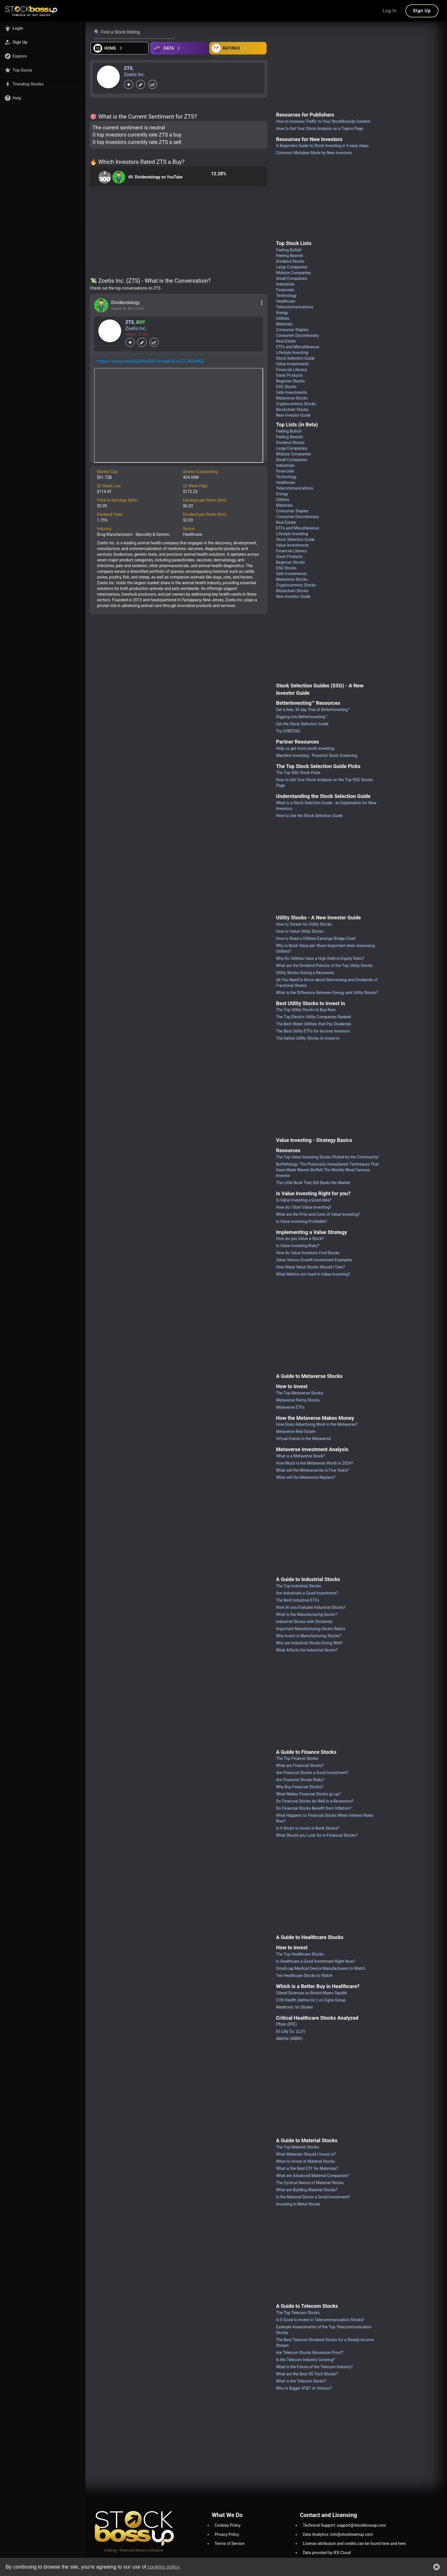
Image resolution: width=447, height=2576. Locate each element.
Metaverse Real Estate (296, 1431)
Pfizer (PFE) (286, 2024)
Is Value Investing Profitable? (301, 1221)
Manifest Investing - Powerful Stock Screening (316, 755)
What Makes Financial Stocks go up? (308, 1794)
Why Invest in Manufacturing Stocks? (308, 1636)
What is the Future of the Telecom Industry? (314, 2367)
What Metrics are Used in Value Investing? (313, 1274)
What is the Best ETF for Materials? (307, 2168)
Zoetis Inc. (134, 74)
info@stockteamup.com (351, 2534)
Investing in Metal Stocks (298, 2204)
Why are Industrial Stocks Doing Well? (309, 1643)
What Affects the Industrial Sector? (307, 1650)
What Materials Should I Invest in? (306, 2154)
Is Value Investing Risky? (297, 1245)
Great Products (289, 375)
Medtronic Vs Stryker (294, 2007)
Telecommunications (294, 307)
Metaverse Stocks (292, 398)
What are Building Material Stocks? (307, 2190)
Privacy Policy (227, 2534)
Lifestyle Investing (292, 352)
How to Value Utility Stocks (300, 931)
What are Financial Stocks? (300, 1765)
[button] (43, 28)
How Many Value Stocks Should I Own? (310, 1267)
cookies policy (162, 2567)
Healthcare (285, 301)
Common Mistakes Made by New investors (314, 152)
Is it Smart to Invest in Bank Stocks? (307, 1828)
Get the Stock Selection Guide (302, 724)
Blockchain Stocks (292, 409)
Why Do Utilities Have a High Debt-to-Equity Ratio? (320, 958)
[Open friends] (238, 48)
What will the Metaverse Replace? (305, 1477)
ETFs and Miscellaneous (297, 347)
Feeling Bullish (289, 250)
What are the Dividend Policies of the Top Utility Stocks (324, 965)
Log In (390, 10)
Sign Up (422, 10)
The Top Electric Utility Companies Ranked (313, 1017)
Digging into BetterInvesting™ (302, 716)
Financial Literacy (291, 369)
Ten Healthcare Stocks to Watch (304, 1975)
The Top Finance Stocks (297, 1758)
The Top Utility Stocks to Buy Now (306, 1009)
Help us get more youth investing (305, 748)
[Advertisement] (178, 233)
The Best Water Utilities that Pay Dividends (313, 1024)
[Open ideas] (179, 48)
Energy (282, 312)
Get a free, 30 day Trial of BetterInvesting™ (313, 709)
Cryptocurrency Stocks (296, 404)
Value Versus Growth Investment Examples (314, 1260)
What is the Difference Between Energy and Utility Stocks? (327, 992)
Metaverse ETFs (290, 1407)
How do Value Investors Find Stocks (308, 1253)
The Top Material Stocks (297, 2147)
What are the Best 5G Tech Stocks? (307, 2374)
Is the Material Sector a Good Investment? (313, 2197)
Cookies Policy (228, 2525)
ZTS (128, 68)
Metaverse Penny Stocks (298, 1400)
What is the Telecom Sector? (301, 2381)
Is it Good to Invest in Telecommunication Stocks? (320, 2320)
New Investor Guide (293, 415)
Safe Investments (291, 392)
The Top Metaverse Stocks (299, 1393)
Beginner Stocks (290, 381)
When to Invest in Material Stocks (305, 2161)
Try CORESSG (288, 731)
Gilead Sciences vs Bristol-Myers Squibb (311, 1993)
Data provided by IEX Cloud (327, 2552)
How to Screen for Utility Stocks (304, 924)
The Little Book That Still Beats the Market (313, 1182)
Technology (286, 295)
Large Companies (291, 267)
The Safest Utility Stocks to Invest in (308, 1038)
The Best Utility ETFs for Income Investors (313, 1031)
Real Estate (286, 341)
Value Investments (292, 364)
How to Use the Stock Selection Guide (309, 815)
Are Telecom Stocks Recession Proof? (309, 2352)
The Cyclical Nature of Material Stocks (310, 2182)
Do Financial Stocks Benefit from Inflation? (313, 1808)
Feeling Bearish (289, 255)
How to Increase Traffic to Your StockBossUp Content (323, 121)
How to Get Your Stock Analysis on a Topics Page (319, 128)
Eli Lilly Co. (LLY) (290, 2031)
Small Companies (291, 278)
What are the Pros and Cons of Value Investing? (318, 1214)
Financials (285, 290)
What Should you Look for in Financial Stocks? (316, 1835)
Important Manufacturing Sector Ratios (310, 1628)
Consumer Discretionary (297, 335)
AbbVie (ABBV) (289, 2038)
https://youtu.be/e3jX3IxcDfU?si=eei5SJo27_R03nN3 (150, 361)
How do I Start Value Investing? (303, 1207)
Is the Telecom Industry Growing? (305, 2359)
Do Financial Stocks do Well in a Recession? (314, 1801)
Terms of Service (230, 2543)
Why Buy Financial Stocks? (299, 1787)
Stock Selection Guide (295, 358)
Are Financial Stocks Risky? (300, 1779)
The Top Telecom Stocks (298, 2312)
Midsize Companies (293, 272)
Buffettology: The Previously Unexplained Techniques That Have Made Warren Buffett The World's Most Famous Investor (327, 1170)
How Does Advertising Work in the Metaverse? (316, 1424)
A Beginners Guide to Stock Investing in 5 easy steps (322, 145)
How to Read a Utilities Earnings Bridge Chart (315, 938)
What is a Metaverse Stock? (300, 1456)
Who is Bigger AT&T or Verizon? (304, 2388)
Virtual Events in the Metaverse (303, 1438)
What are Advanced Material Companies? (312, 2175)
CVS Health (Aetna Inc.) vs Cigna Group (311, 2000)
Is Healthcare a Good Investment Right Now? (315, 1961)
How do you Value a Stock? (300, 1238)
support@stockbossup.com (361, 2525)
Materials (284, 324)
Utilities (282, 318)
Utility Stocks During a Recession (305, 972)
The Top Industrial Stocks (298, 1586)
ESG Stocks (286, 386)
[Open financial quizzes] (120, 48)
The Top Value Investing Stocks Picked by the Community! (327, 1157)
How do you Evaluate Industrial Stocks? (311, 1607)
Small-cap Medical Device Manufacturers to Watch (320, 1968)
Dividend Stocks (290, 261)
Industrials (285, 284)
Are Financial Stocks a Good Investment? (312, 1772)
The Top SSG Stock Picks (298, 772)
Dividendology (125, 302)
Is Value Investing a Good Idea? (303, 1200)
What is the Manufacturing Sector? (306, 1614)
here (385, 2543)
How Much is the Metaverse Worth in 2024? (314, 1463)
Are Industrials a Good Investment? (307, 1593)
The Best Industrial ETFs (297, 1600)
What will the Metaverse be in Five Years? (312, 1470)
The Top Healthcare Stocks (300, 1954)
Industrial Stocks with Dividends (304, 1621)
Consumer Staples (292, 329)
